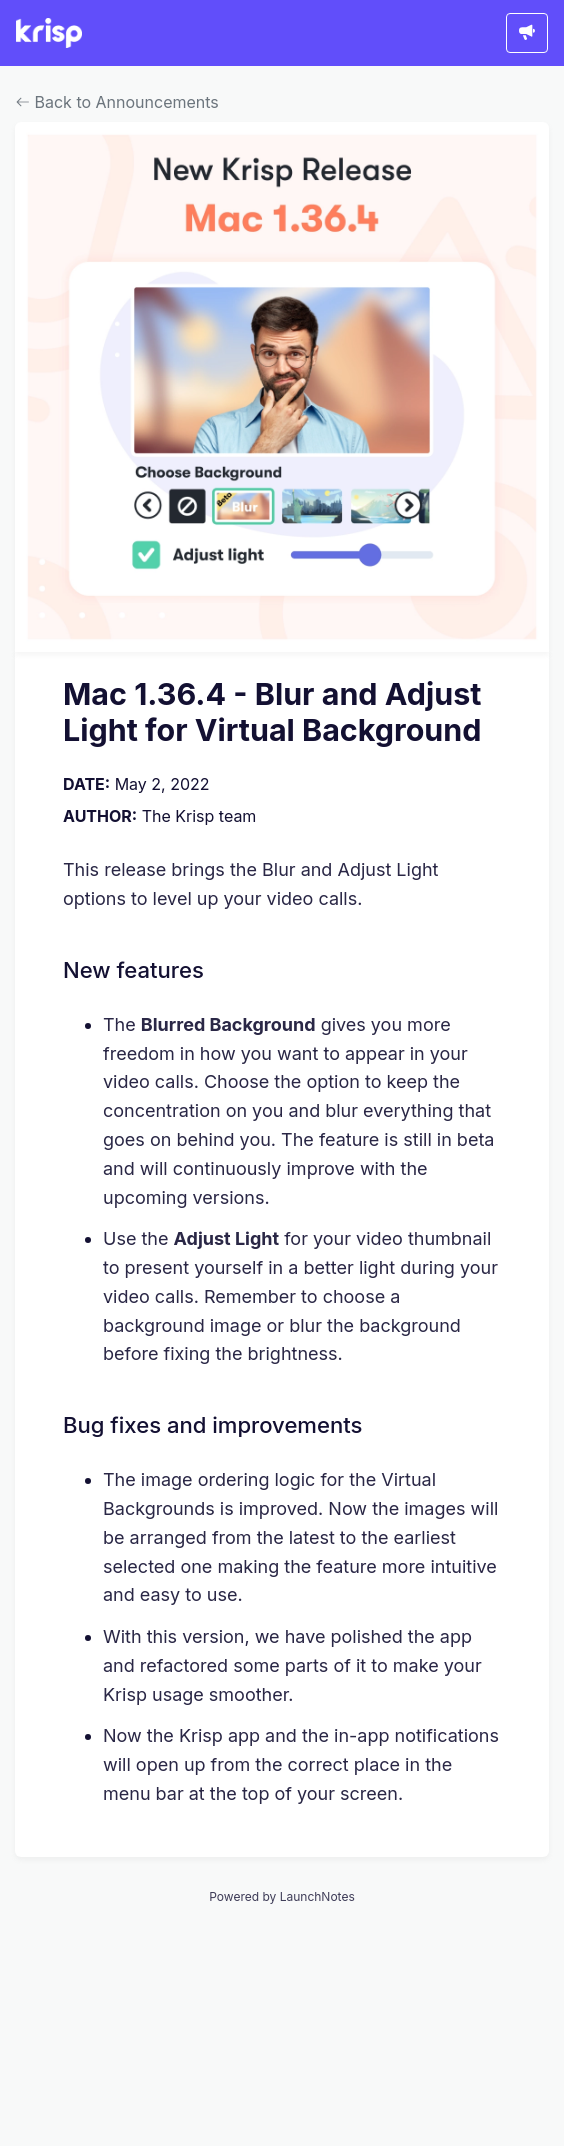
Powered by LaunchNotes (281, 1896)
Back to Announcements (117, 102)
